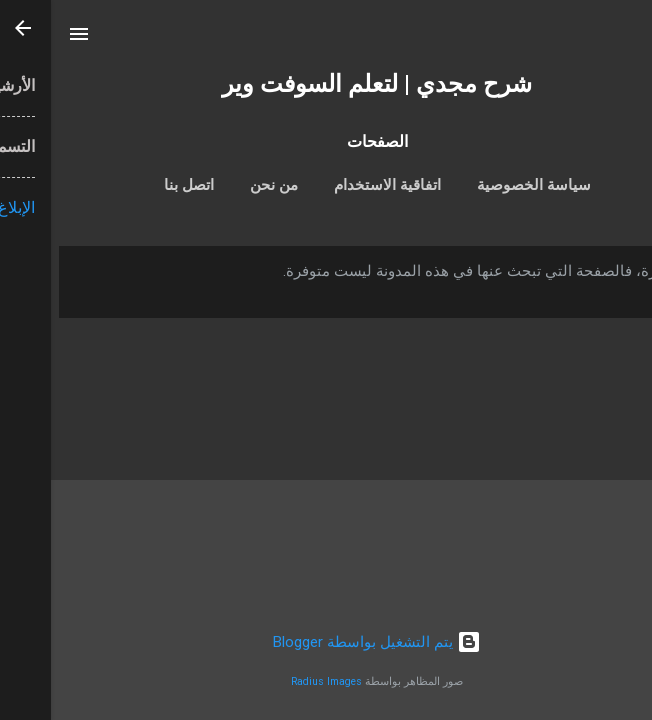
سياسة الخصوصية (483, 185)
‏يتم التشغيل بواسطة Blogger (326, 642)
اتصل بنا (138, 185)
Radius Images (275, 681)
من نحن (223, 185)
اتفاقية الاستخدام (336, 185)
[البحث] (624, 40)
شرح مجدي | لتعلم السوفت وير (326, 84)
